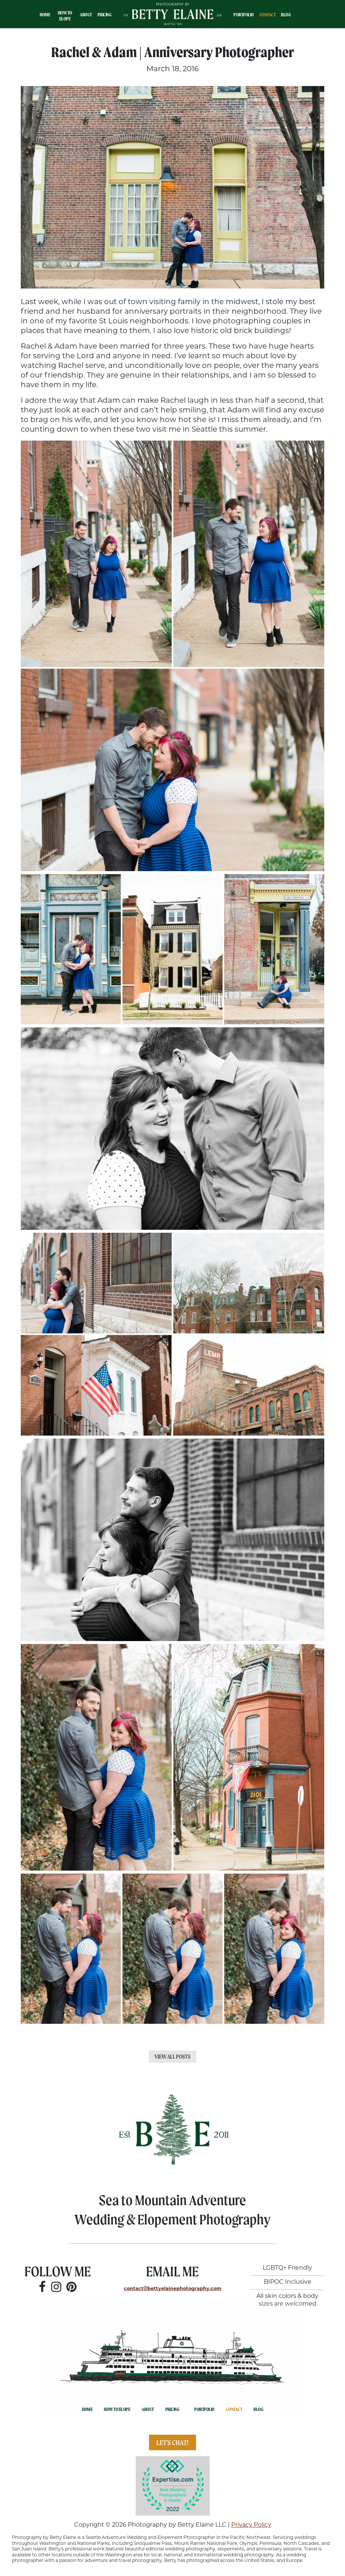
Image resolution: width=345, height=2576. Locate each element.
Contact (267, 14)
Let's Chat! (172, 2442)
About (86, 14)
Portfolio (243, 14)
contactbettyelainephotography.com (172, 2288)
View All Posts (172, 2056)
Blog (286, 14)
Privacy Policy (251, 2525)
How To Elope (65, 16)
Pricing (104, 14)
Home (45, 14)
